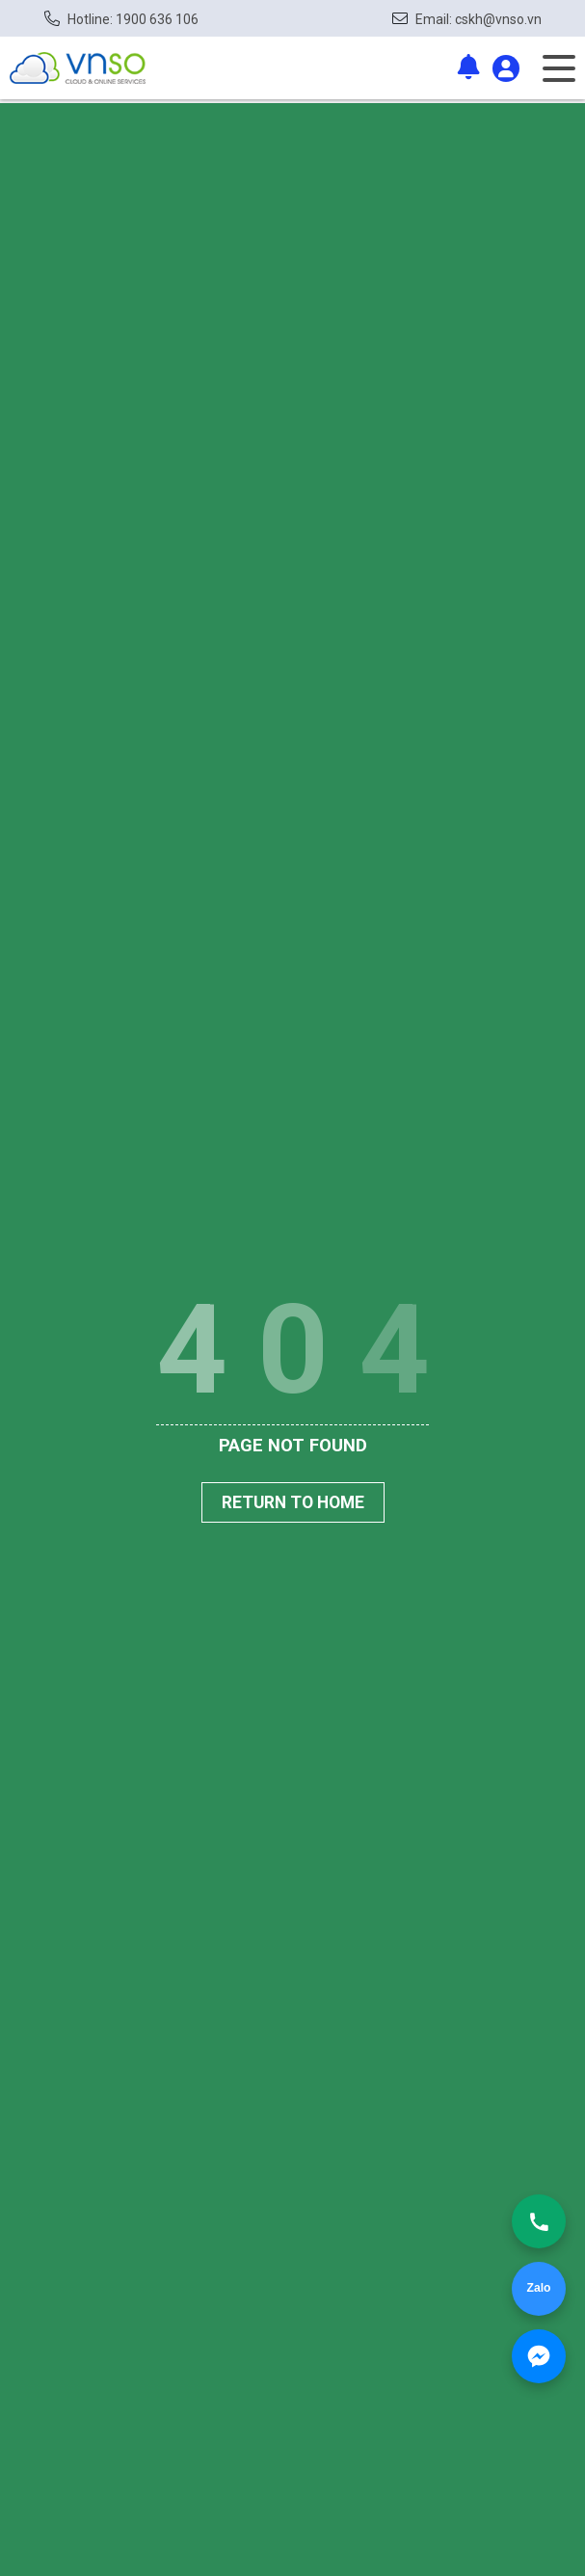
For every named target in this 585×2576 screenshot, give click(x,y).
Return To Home (293, 1502)
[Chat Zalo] (539, 2289)
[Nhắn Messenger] (539, 2356)
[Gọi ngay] (539, 2221)
